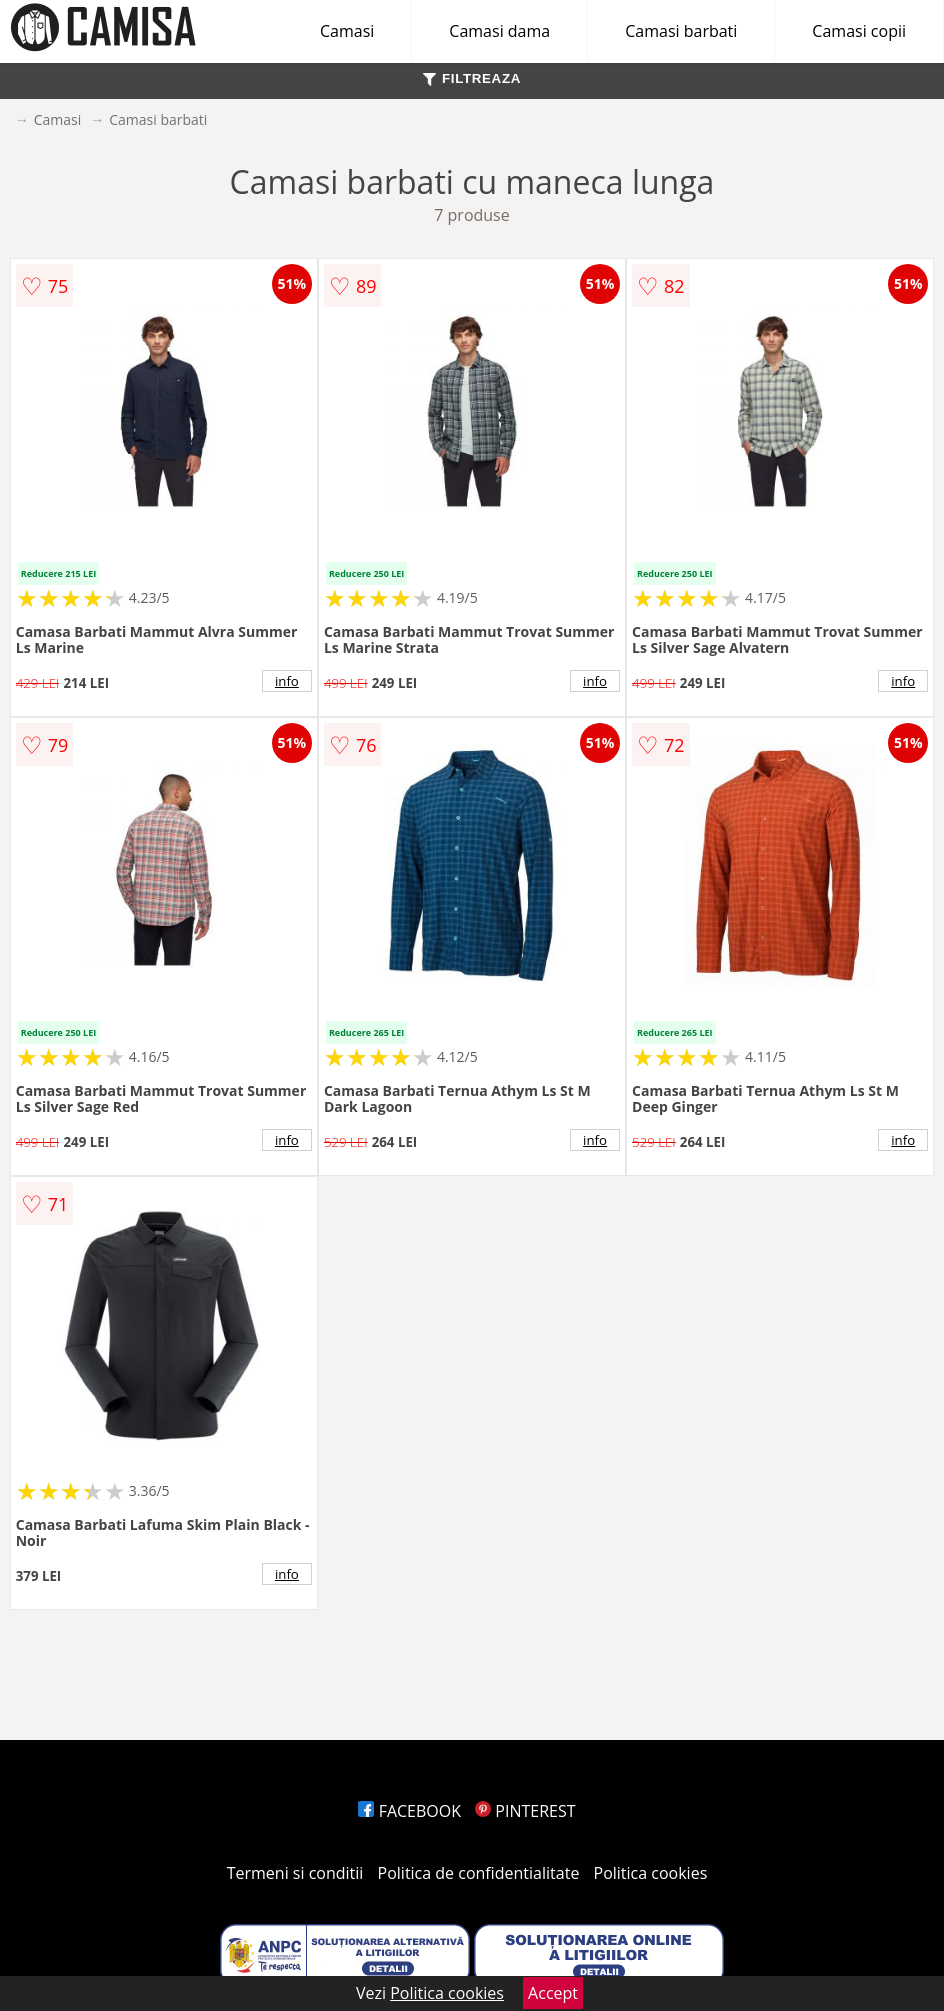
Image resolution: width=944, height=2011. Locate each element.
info (287, 681)
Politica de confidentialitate (479, 1873)
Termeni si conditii (295, 1873)
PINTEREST (525, 1811)
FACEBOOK (409, 1811)
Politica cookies (651, 1873)
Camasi (347, 31)
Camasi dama (499, 31)
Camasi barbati (681, 31)
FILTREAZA (472, 78)
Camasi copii (859, 31)
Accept (553, 1993)
